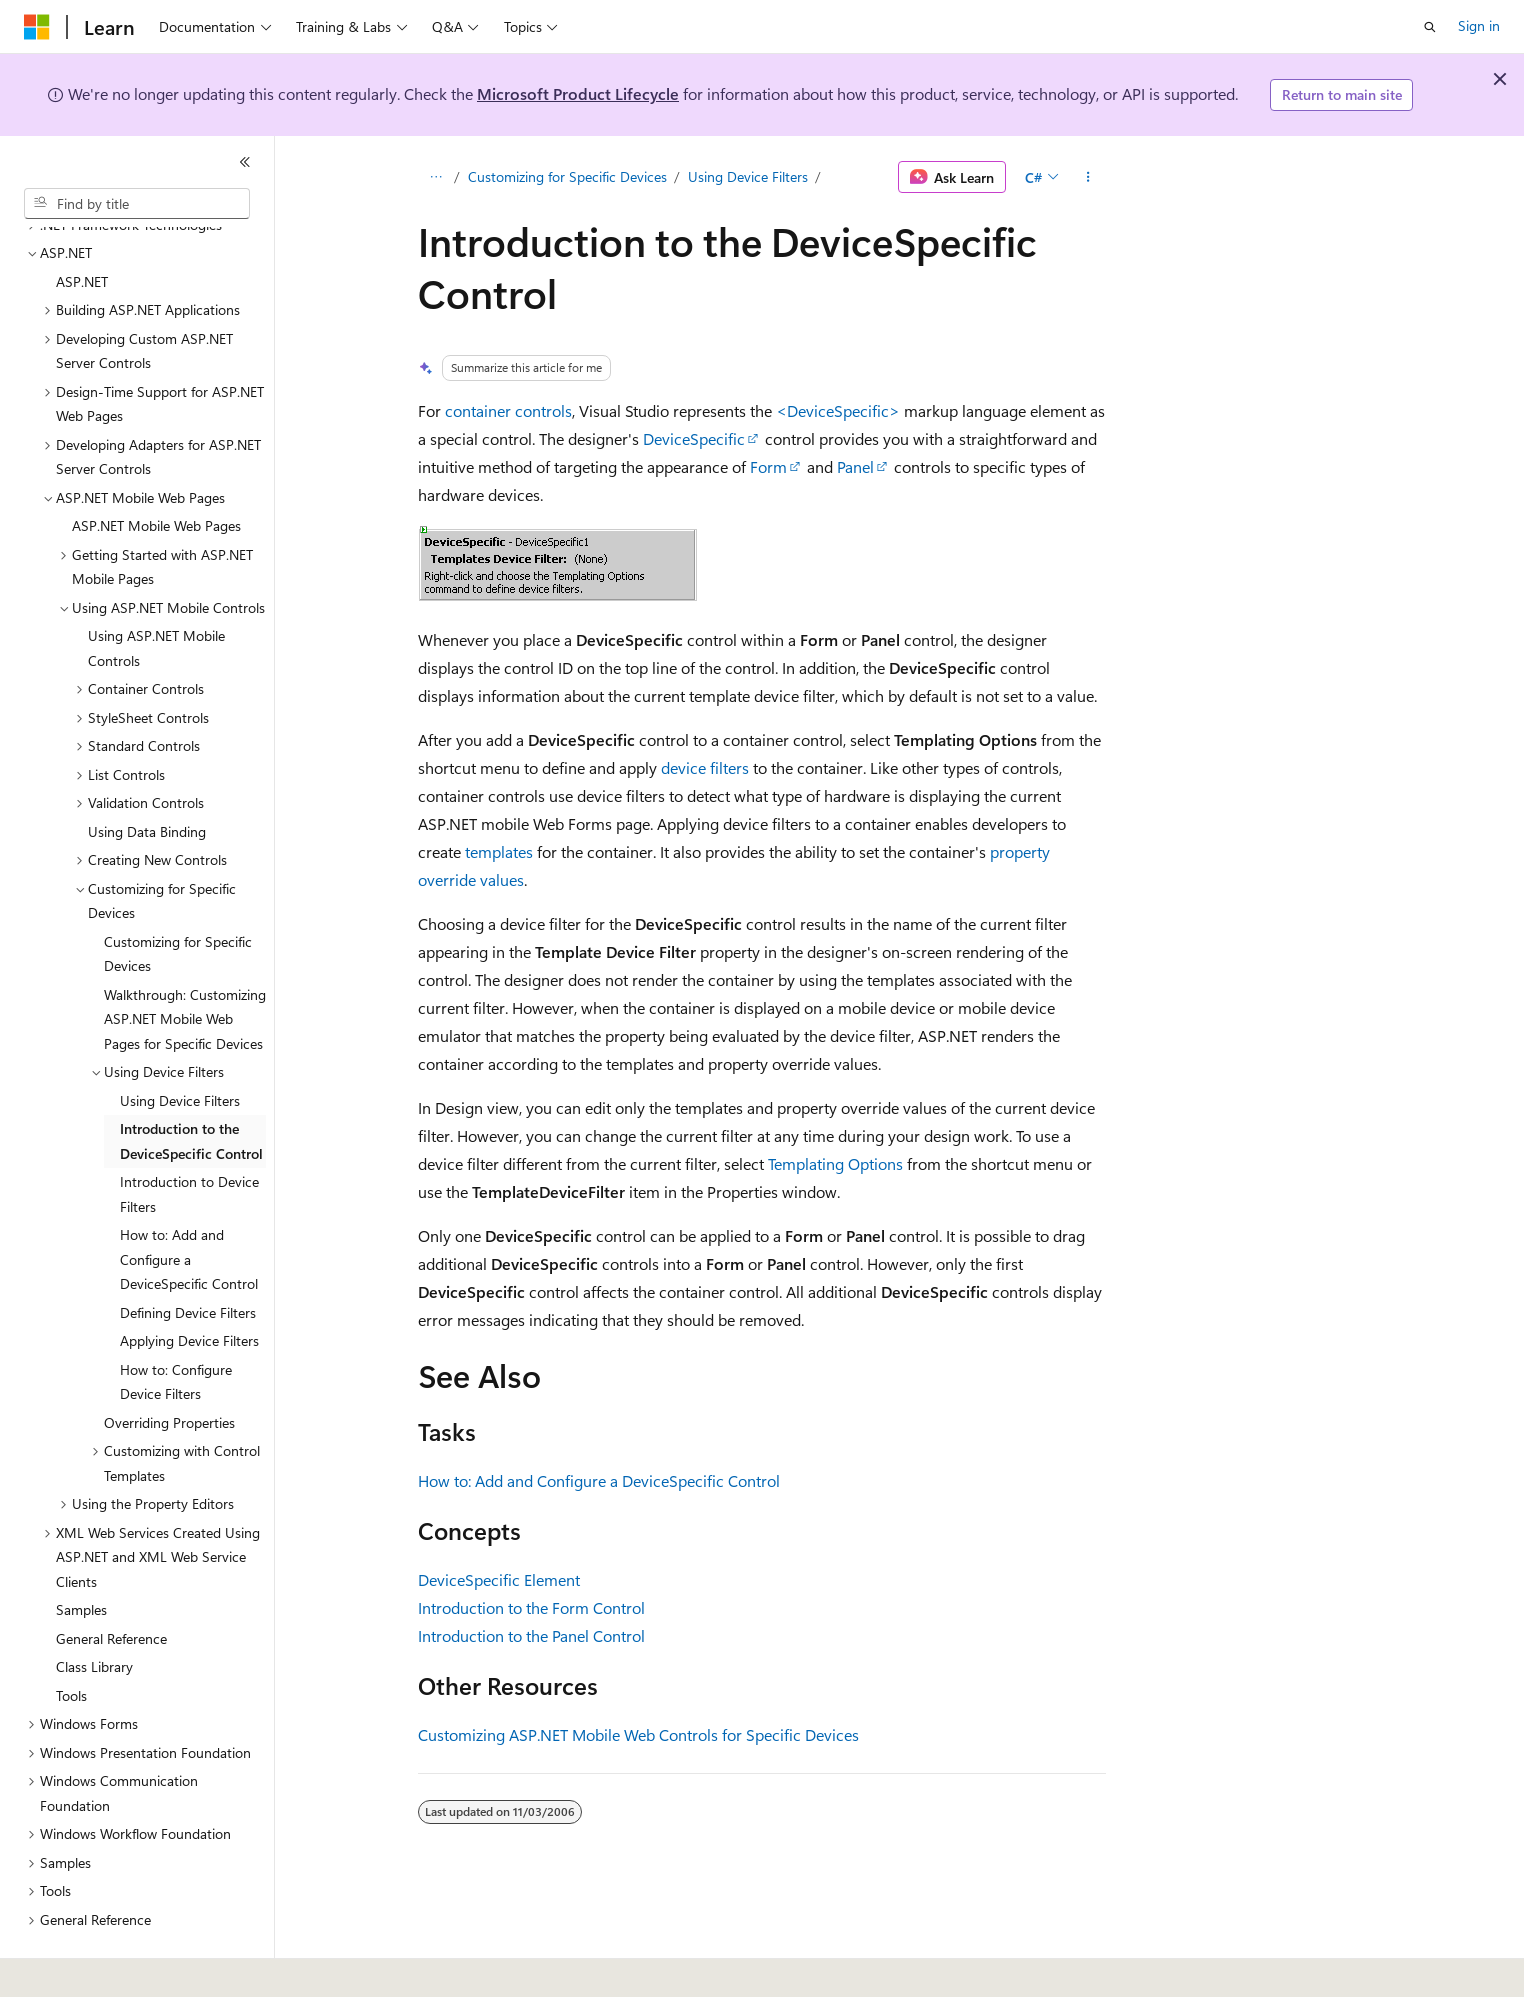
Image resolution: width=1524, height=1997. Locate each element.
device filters (705, 767)
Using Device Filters (748, 176)
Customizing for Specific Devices (567, 176)
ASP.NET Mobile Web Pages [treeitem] (156, 470)
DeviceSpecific (694, 438)
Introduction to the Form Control (531, 1607)
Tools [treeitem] (71, 1640)
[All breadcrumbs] (435, 177)
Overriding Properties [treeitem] (169, 1367)
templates (499, 851)
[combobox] (137, 204)
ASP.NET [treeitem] (82, 226)
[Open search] (1430, 27)
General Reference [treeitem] (111, 1583)
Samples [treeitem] (81, 1554)
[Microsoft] (37, 27)
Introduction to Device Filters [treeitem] (189, 1139)
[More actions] (1088, 177)
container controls (508, 410)
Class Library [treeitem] (94, 1611)
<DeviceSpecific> (838, 410)
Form (768, 466)
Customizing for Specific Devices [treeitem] (178, 899)
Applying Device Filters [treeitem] (189, 1285)
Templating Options (835, 1163)
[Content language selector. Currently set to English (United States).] (115, 1968)
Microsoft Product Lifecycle (578, 93)
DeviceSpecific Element (499, 1579)
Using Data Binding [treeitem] (147, 776)
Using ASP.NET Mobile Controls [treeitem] (156, 593)
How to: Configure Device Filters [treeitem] (176, 1327)
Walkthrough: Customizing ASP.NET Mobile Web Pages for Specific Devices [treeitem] (185, 964)
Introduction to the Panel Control (531, 1635)
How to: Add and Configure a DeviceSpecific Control (599, 1480)
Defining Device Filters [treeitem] (188, 1257)
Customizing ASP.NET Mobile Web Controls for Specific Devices (638, 1734)
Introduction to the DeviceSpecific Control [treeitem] (191, 1086)
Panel (855, 466)
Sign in (1479, 25)
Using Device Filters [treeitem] (180, 1045)
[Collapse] (245, 162)
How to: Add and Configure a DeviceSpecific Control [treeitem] (189, 1204)
